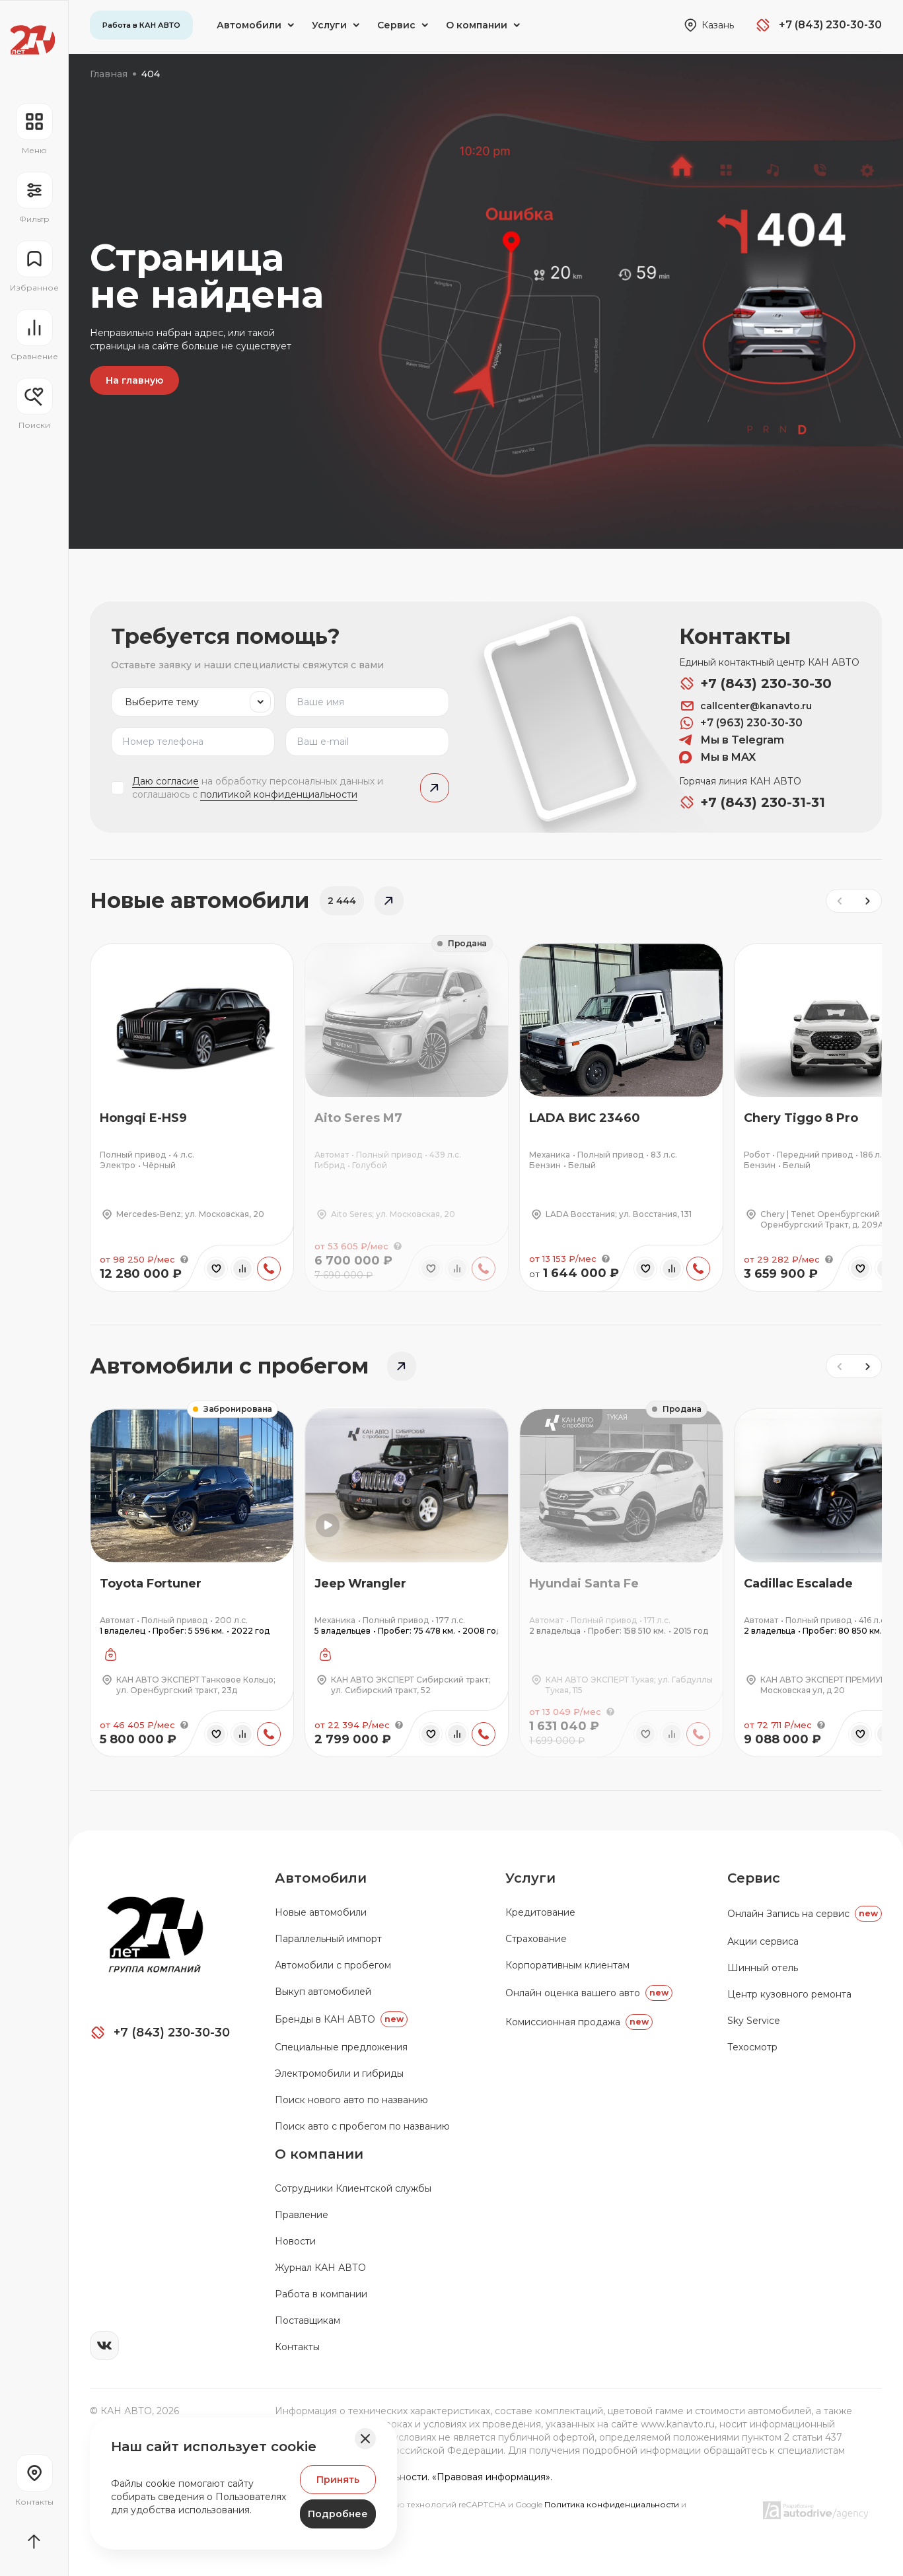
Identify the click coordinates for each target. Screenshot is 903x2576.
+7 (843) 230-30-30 (755, 683)
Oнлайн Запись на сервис (804, 1914)
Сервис (753, 1878)
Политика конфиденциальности (612, 2504)
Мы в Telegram (731, 740)
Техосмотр (752, 2047)
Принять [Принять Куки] (337, 2480)
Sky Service (753, 2021)
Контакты (297, 2347)
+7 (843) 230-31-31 (752, 802)
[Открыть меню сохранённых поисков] (34, 404)
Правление (301, 2215)
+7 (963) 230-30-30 (741, 723)
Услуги (530, 1878)
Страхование (536, 1939)
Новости (295, 2241)
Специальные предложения (341, 2047)
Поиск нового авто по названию (351, 2100)
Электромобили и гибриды (339, 2073)
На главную (134, 380)
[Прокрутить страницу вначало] (34, 2541)
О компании (319, 2154)
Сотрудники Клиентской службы (353, 2188)
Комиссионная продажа (579, 2022)
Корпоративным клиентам (567, 1965)
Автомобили (321, 1878)
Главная (108, 74)
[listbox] (193, 701)
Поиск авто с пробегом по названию (362, 2126)
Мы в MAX (717, 757)
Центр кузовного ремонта (789, 1994)
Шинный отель (762, 1968)
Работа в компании (321, 2294)
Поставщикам (307, 2320)
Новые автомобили (321, 1912)
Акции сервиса (763, 1941)
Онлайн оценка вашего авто (588, 1993)
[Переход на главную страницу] (33, 40)
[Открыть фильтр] (34, 198)
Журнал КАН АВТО (320, 2268)
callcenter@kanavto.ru (745, 706)
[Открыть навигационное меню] (34, 129)
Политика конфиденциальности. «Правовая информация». (413, 2477)
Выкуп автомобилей (323, 1992)
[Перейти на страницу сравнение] (34, 335)
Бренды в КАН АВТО (341, 2019)
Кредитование (540, 1912)
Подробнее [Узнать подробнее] (338, 2514)
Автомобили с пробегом (333, 1965)
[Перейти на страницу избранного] (34, 266)
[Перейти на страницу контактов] (34, 2480)
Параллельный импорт (328, 1939)
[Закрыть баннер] (365, 2438)
